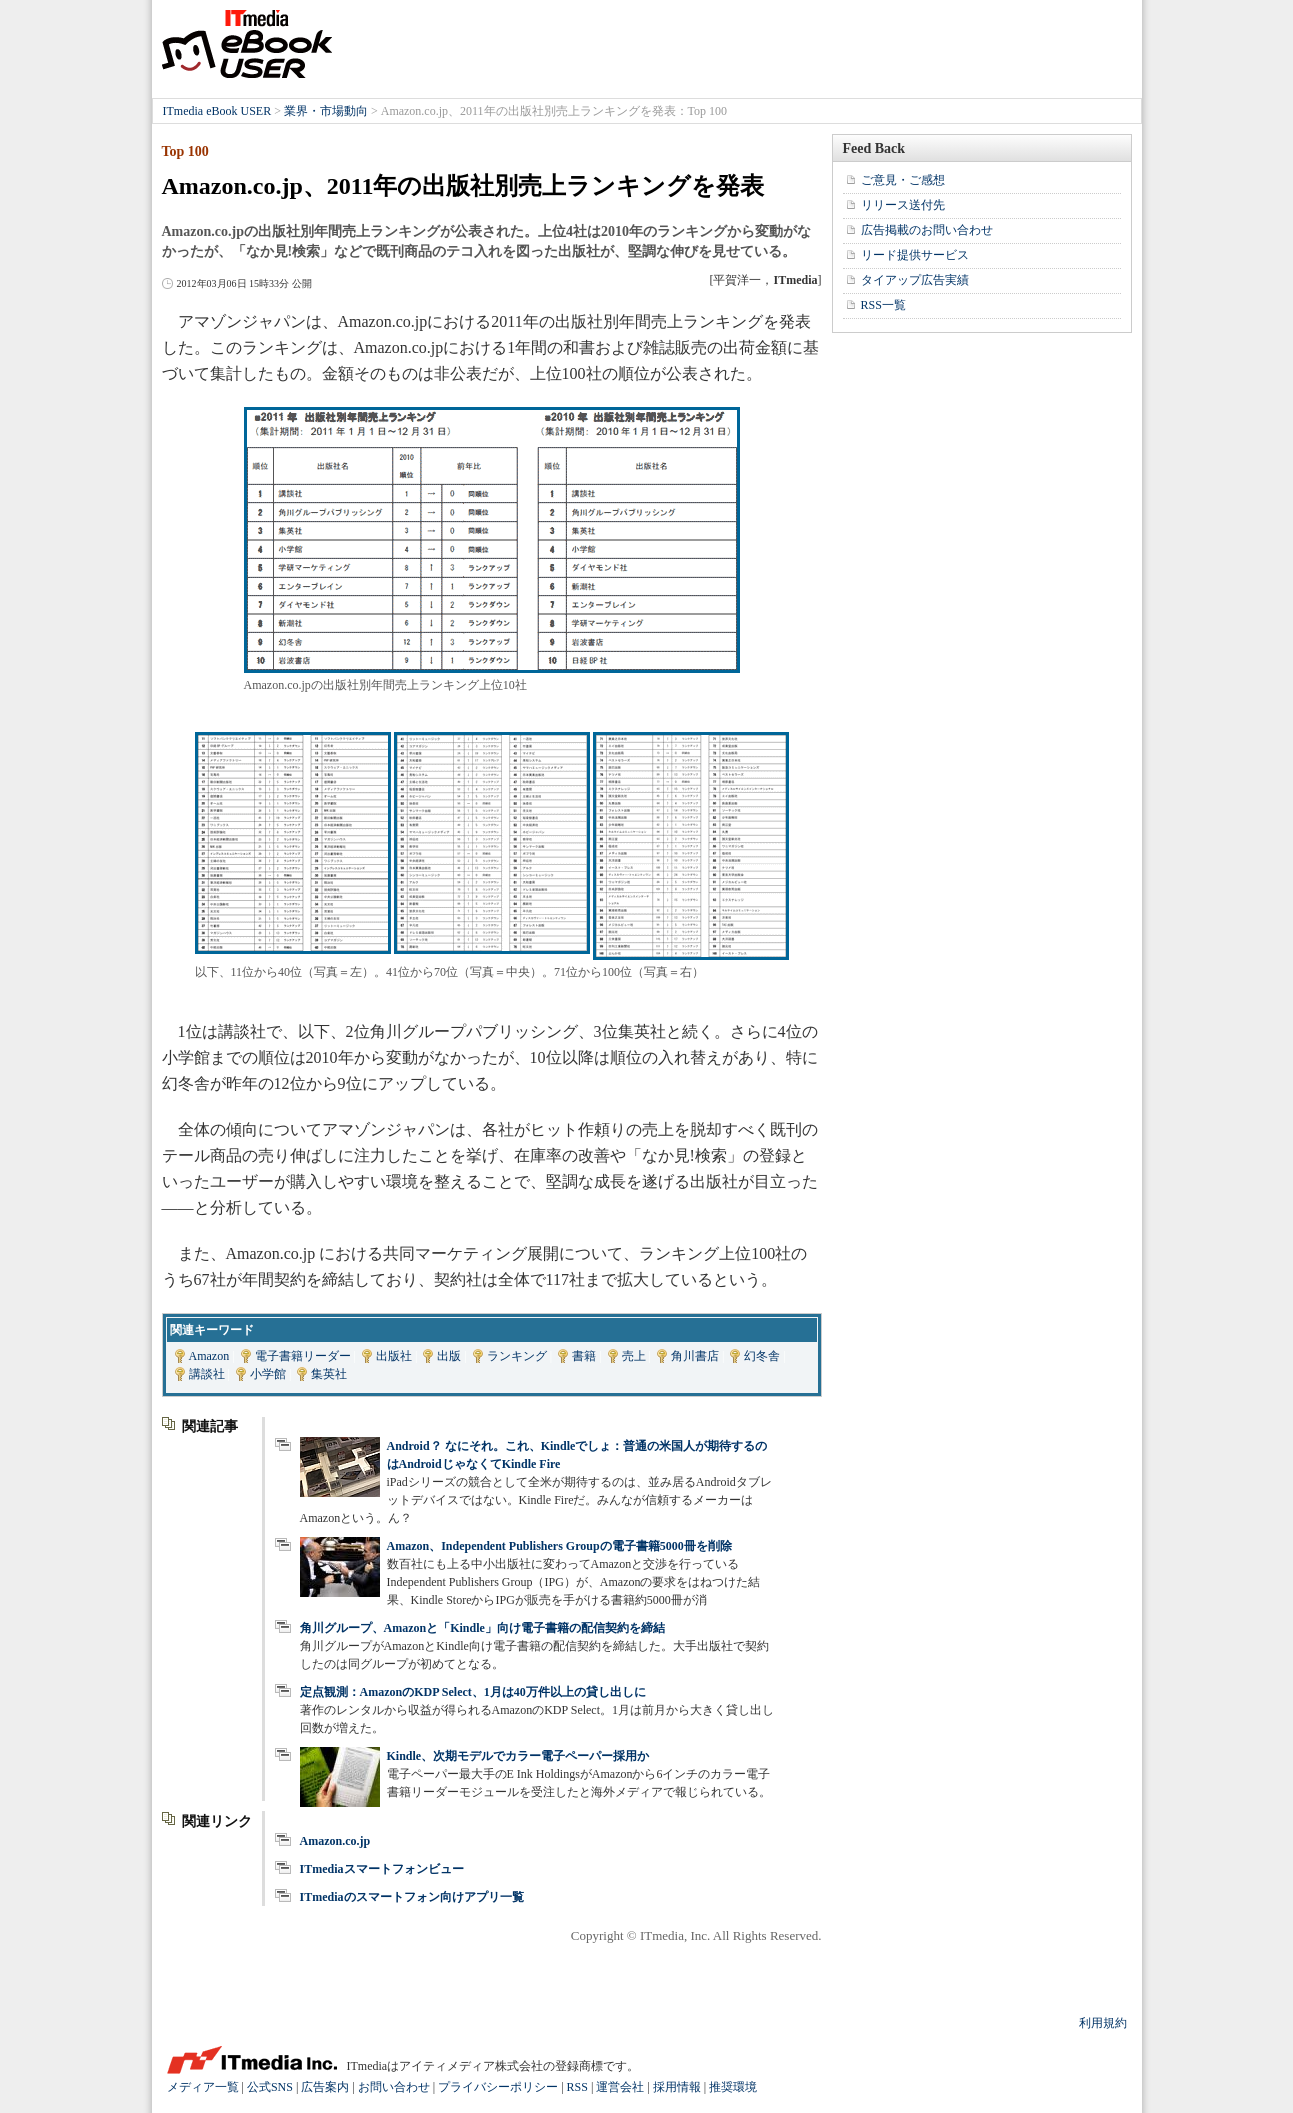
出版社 (394, 1356)
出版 (449, 1356)
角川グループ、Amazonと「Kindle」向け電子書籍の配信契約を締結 (482, 1628)
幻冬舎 (762, 1356)
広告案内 (325, 2087)
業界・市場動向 (326, 111)
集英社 (329, 1374)
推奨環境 (733, 2087)
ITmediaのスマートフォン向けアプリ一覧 (412, 1897)
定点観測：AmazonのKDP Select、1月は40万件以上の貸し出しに (473, 1692)
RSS (577, 2087)
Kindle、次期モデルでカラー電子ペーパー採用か (518, 1756)
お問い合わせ (394, 2087)
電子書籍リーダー (303, 1356)
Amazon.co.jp (335, 1841)
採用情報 (677, 2087)
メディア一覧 (203, 2087)
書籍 (584, 1356)
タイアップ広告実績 (915, 280)
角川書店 (695, 1356)
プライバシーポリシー (498, 2087)
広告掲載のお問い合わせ (927, 230)
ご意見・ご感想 (903, 180)
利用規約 (1103, 2023)
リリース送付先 (903, 205)
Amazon (209, 1356)
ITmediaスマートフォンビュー (382, 1869)
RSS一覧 (883, 305)
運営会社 (620, 2087)
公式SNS (270, 2087)
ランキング (517, 1356)
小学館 (268, 1374)
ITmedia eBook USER (247, 44)
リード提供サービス (915, 255)
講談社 (207, 1374)
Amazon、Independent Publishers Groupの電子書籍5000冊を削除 (559, 1546)
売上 (634, 1356)
